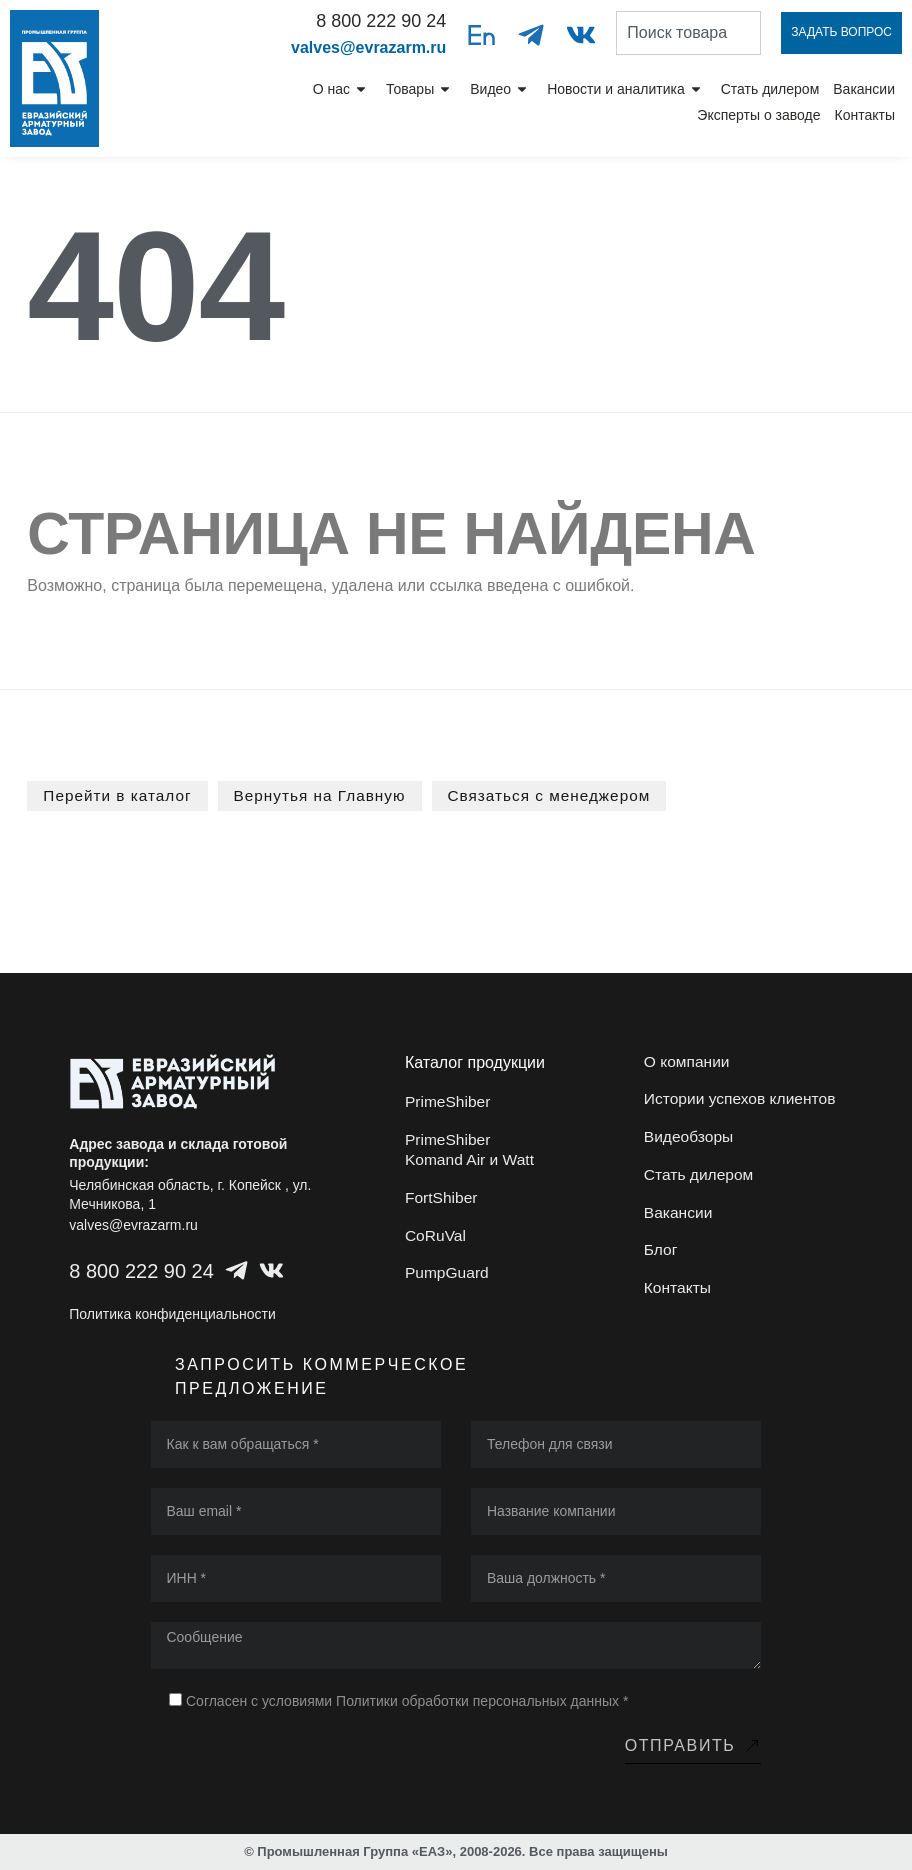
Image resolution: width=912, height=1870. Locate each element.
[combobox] (688, 33)
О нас (342, 89)
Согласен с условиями (407, 1700)
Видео (501, 89)
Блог (661, 1261)
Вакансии (864, 89)
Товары (421, 89)
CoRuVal (436, 1241)
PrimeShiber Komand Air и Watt (471, 1151)
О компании (688, 1061)
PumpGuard (448, 1281)
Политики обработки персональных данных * (482, 1700)
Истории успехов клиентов (742, 1101)
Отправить (693, 1745)
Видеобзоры (690, 1141)
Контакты (865, 115)
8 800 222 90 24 (381, 21)
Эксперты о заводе (758, 115)
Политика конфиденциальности (172, 1313)
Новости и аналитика (627, 89)
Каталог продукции (475, 1061)
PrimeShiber (449, 1101)
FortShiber (442, 1201)
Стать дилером (770, 89)
